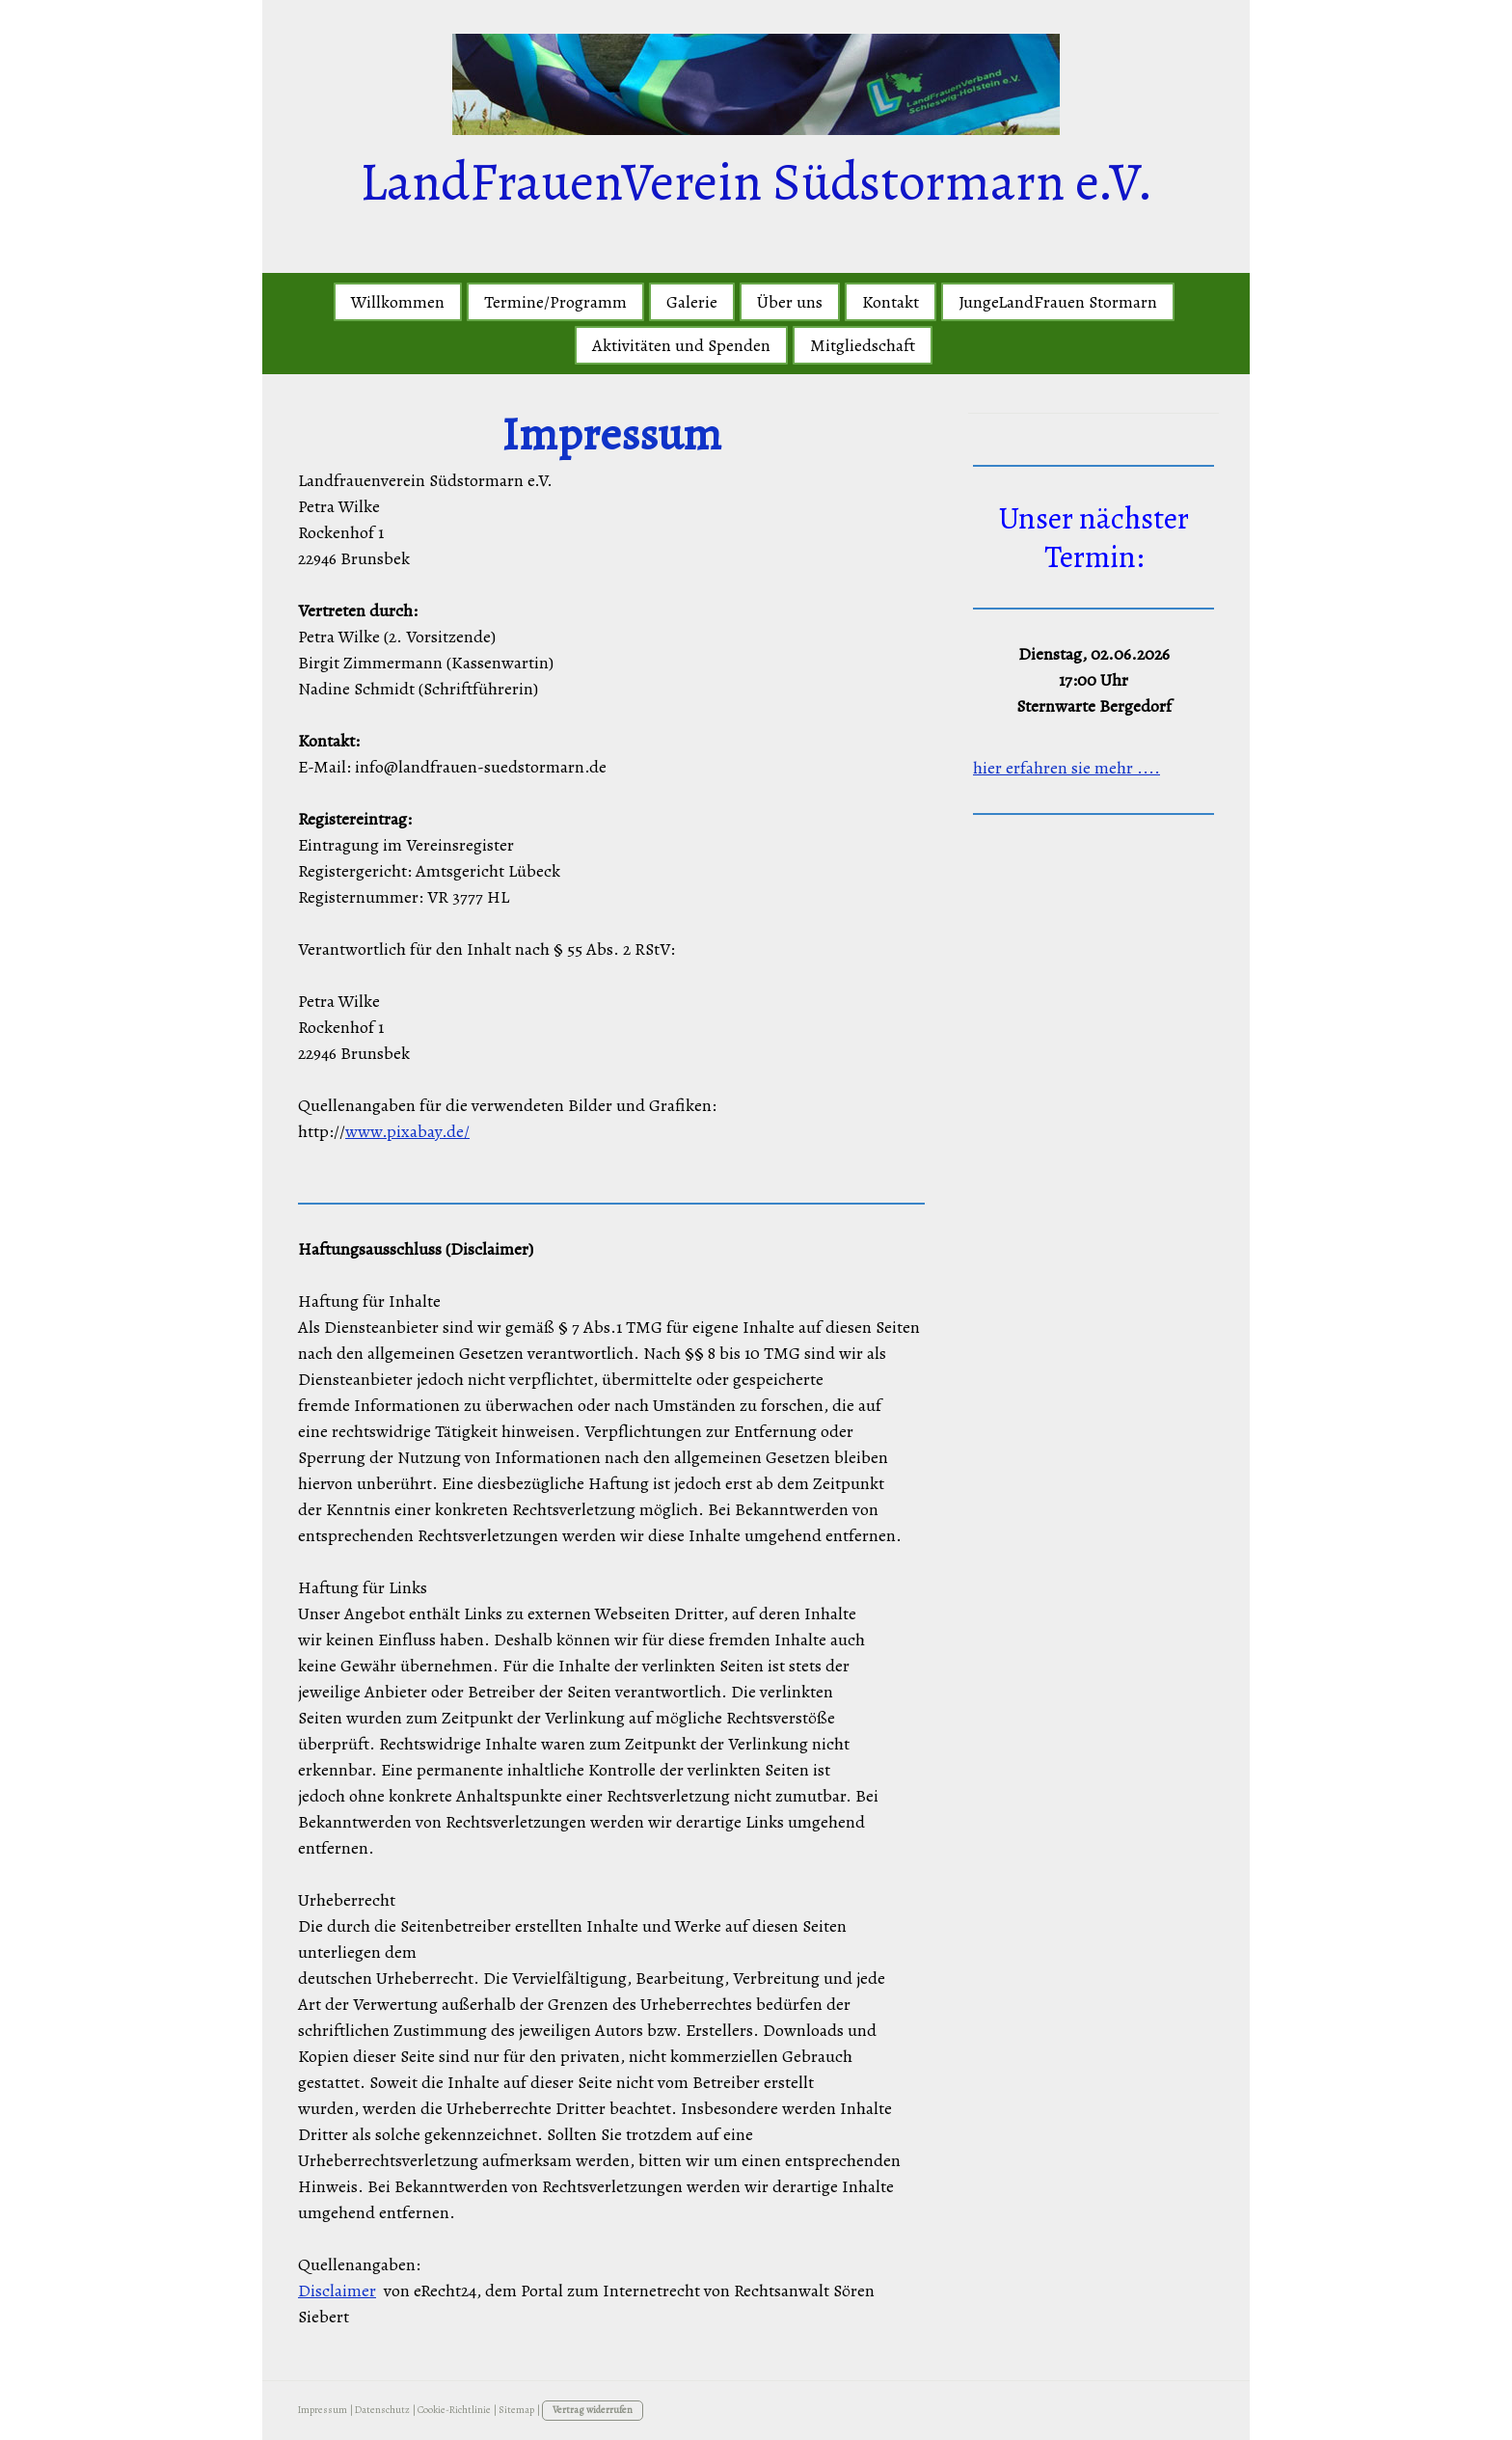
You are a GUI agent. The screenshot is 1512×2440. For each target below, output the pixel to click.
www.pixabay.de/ (407, 1131)
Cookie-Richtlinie (454, 2409)
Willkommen (398, 301)
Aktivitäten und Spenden (681, 345)
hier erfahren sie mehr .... (1066, 767)
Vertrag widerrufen (593, 2409)
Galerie (691, 301)
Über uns (790, 301)
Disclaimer (337, 2290)
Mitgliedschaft (862, 345)
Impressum (322, 2409)
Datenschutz (382, 2409)
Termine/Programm (555, 301)
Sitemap (516, 2409)
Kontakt (890, 301)
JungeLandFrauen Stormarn (1057, 301)
